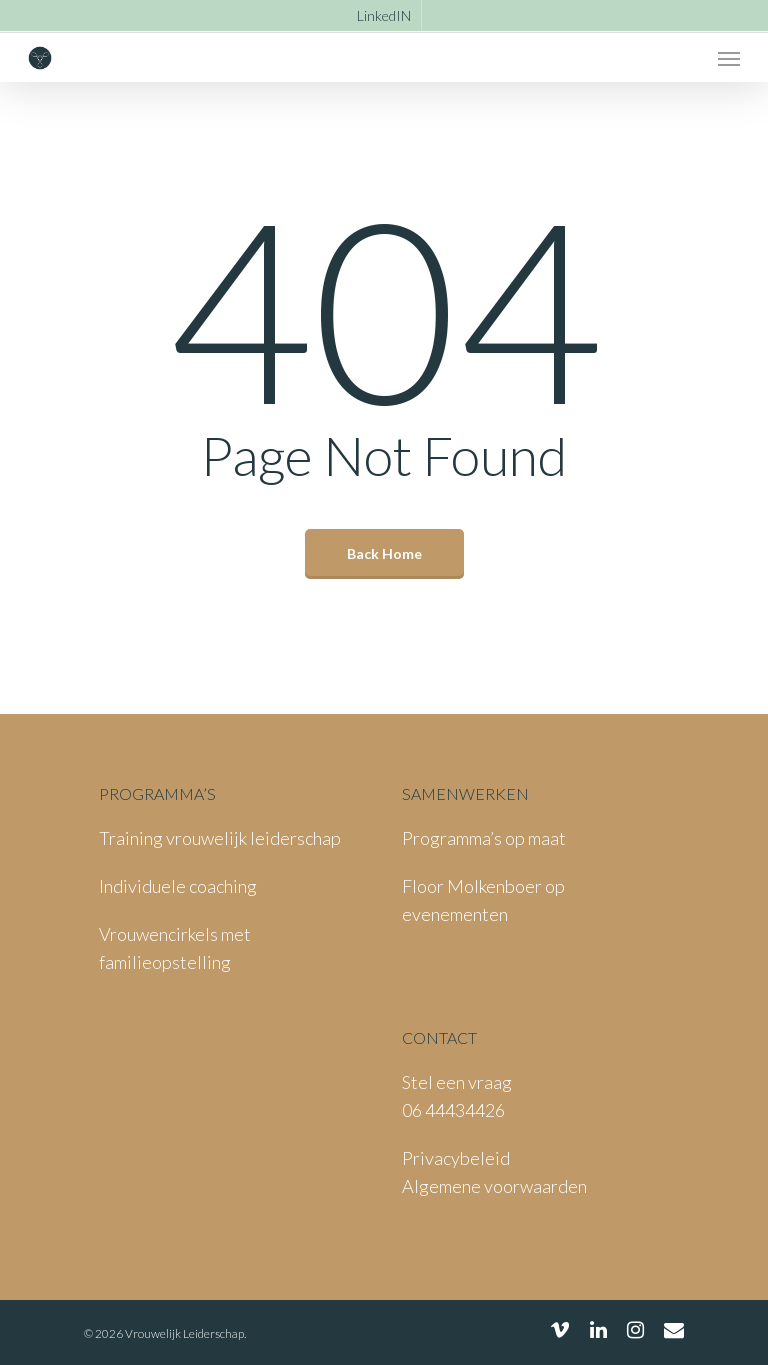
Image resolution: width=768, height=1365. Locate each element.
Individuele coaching (178, 886)
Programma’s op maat (484, 838)
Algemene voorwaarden (494, 1186)
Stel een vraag (457, 1082)
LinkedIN (384, 15)
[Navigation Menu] (729, 58)
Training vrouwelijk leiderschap (220, 838)
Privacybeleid (456, 1158)
